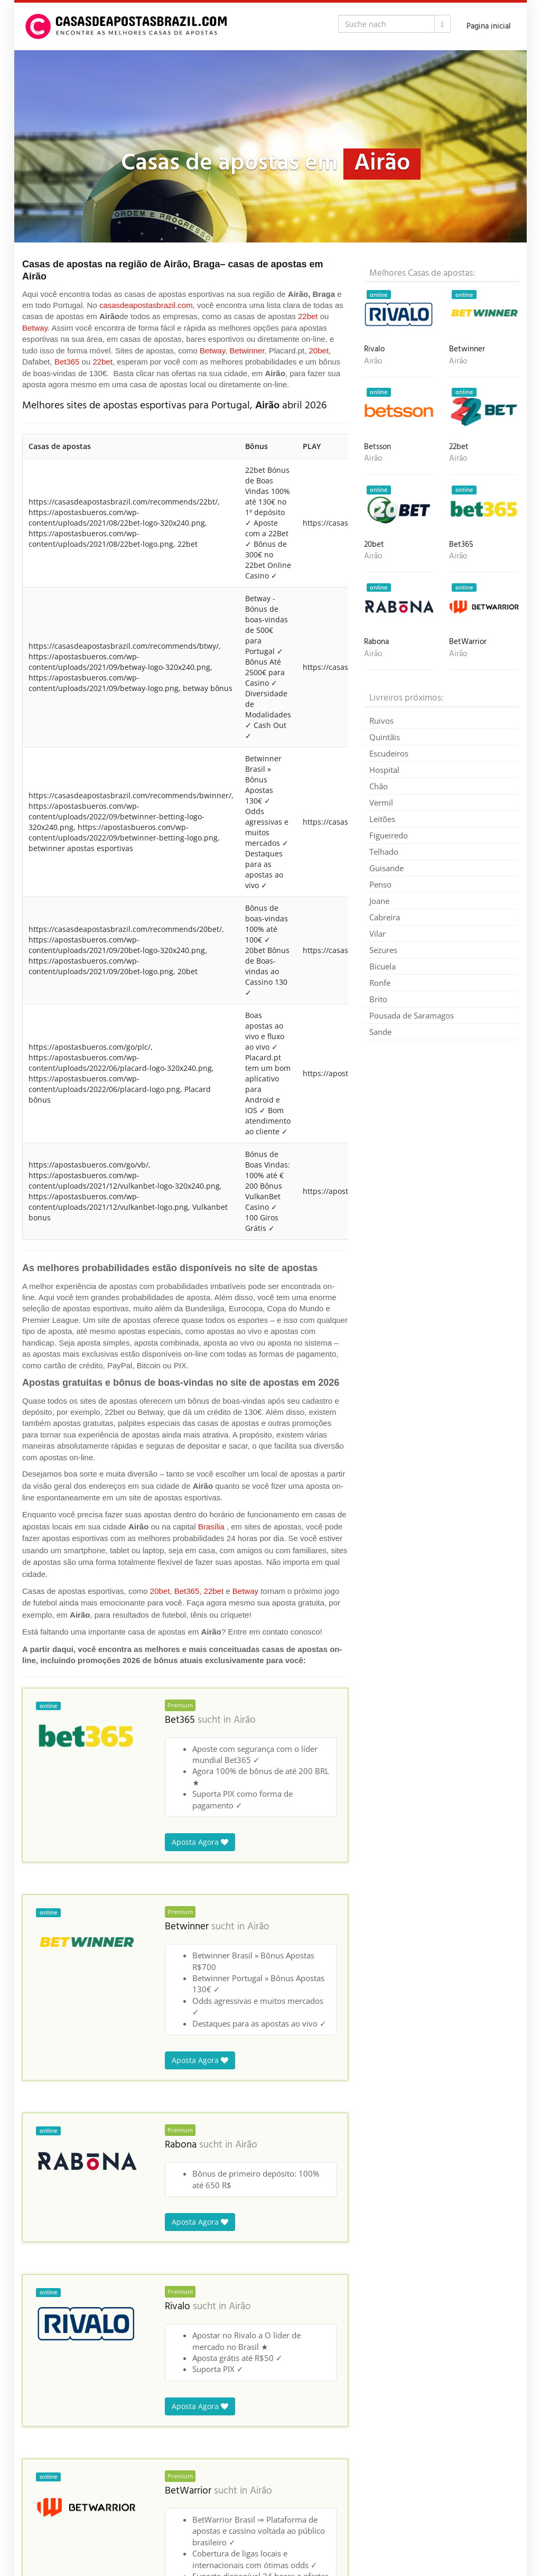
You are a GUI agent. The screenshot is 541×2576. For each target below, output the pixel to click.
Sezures (383, 950)
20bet (319, 350)
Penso (380, 884)
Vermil (381, 802)
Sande (380, 1031)
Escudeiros (388, 753)
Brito (378, 999)
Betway (35, 327)
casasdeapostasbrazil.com (146, 305)
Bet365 (67, 361)
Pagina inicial (489, 26)
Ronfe (379, 982)
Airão (245, 1720)
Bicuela (382, 966)
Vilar (377, 933)
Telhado (383, 851)
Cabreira (384, 917)
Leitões (382, 819)
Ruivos (381, 720)
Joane (379, 900)
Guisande (386, 868)
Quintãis (384, 737)
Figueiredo (388, 835)
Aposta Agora (200, 1842)
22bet (308, 316)
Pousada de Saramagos (411, 1015)
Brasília (211, 1526)
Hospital (384, 769)
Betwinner (246, 350)
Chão (378, 786)
